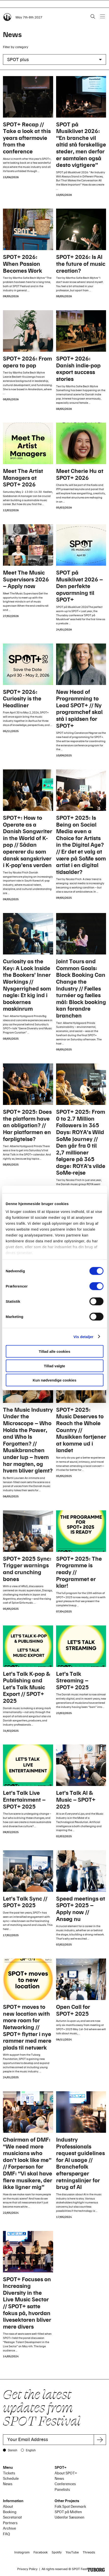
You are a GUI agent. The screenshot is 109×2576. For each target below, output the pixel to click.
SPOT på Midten (68, 2511)
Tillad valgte (54, 1366)
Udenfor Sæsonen (69, 2517)
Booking (9, 2511)
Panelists (62, 2489)
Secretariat (12, 2517)
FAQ (6, 2533)
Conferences (65, 2483)
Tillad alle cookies (54, 1351)
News (7, 2483)
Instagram (22, 2552)
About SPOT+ (66, 2472)
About (8, 2506)
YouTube (72, 2552)
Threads (89, 2552)
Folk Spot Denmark (70, 2506)
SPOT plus (18, 59)
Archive (9, 2528)
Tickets (9, 2472)
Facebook (40, 2552)
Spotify (57, 2552)
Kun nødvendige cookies (55, 1380)
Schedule (11, 2478)
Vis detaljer (83, 1336)
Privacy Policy (27, 2569)
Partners (10, 2522)
